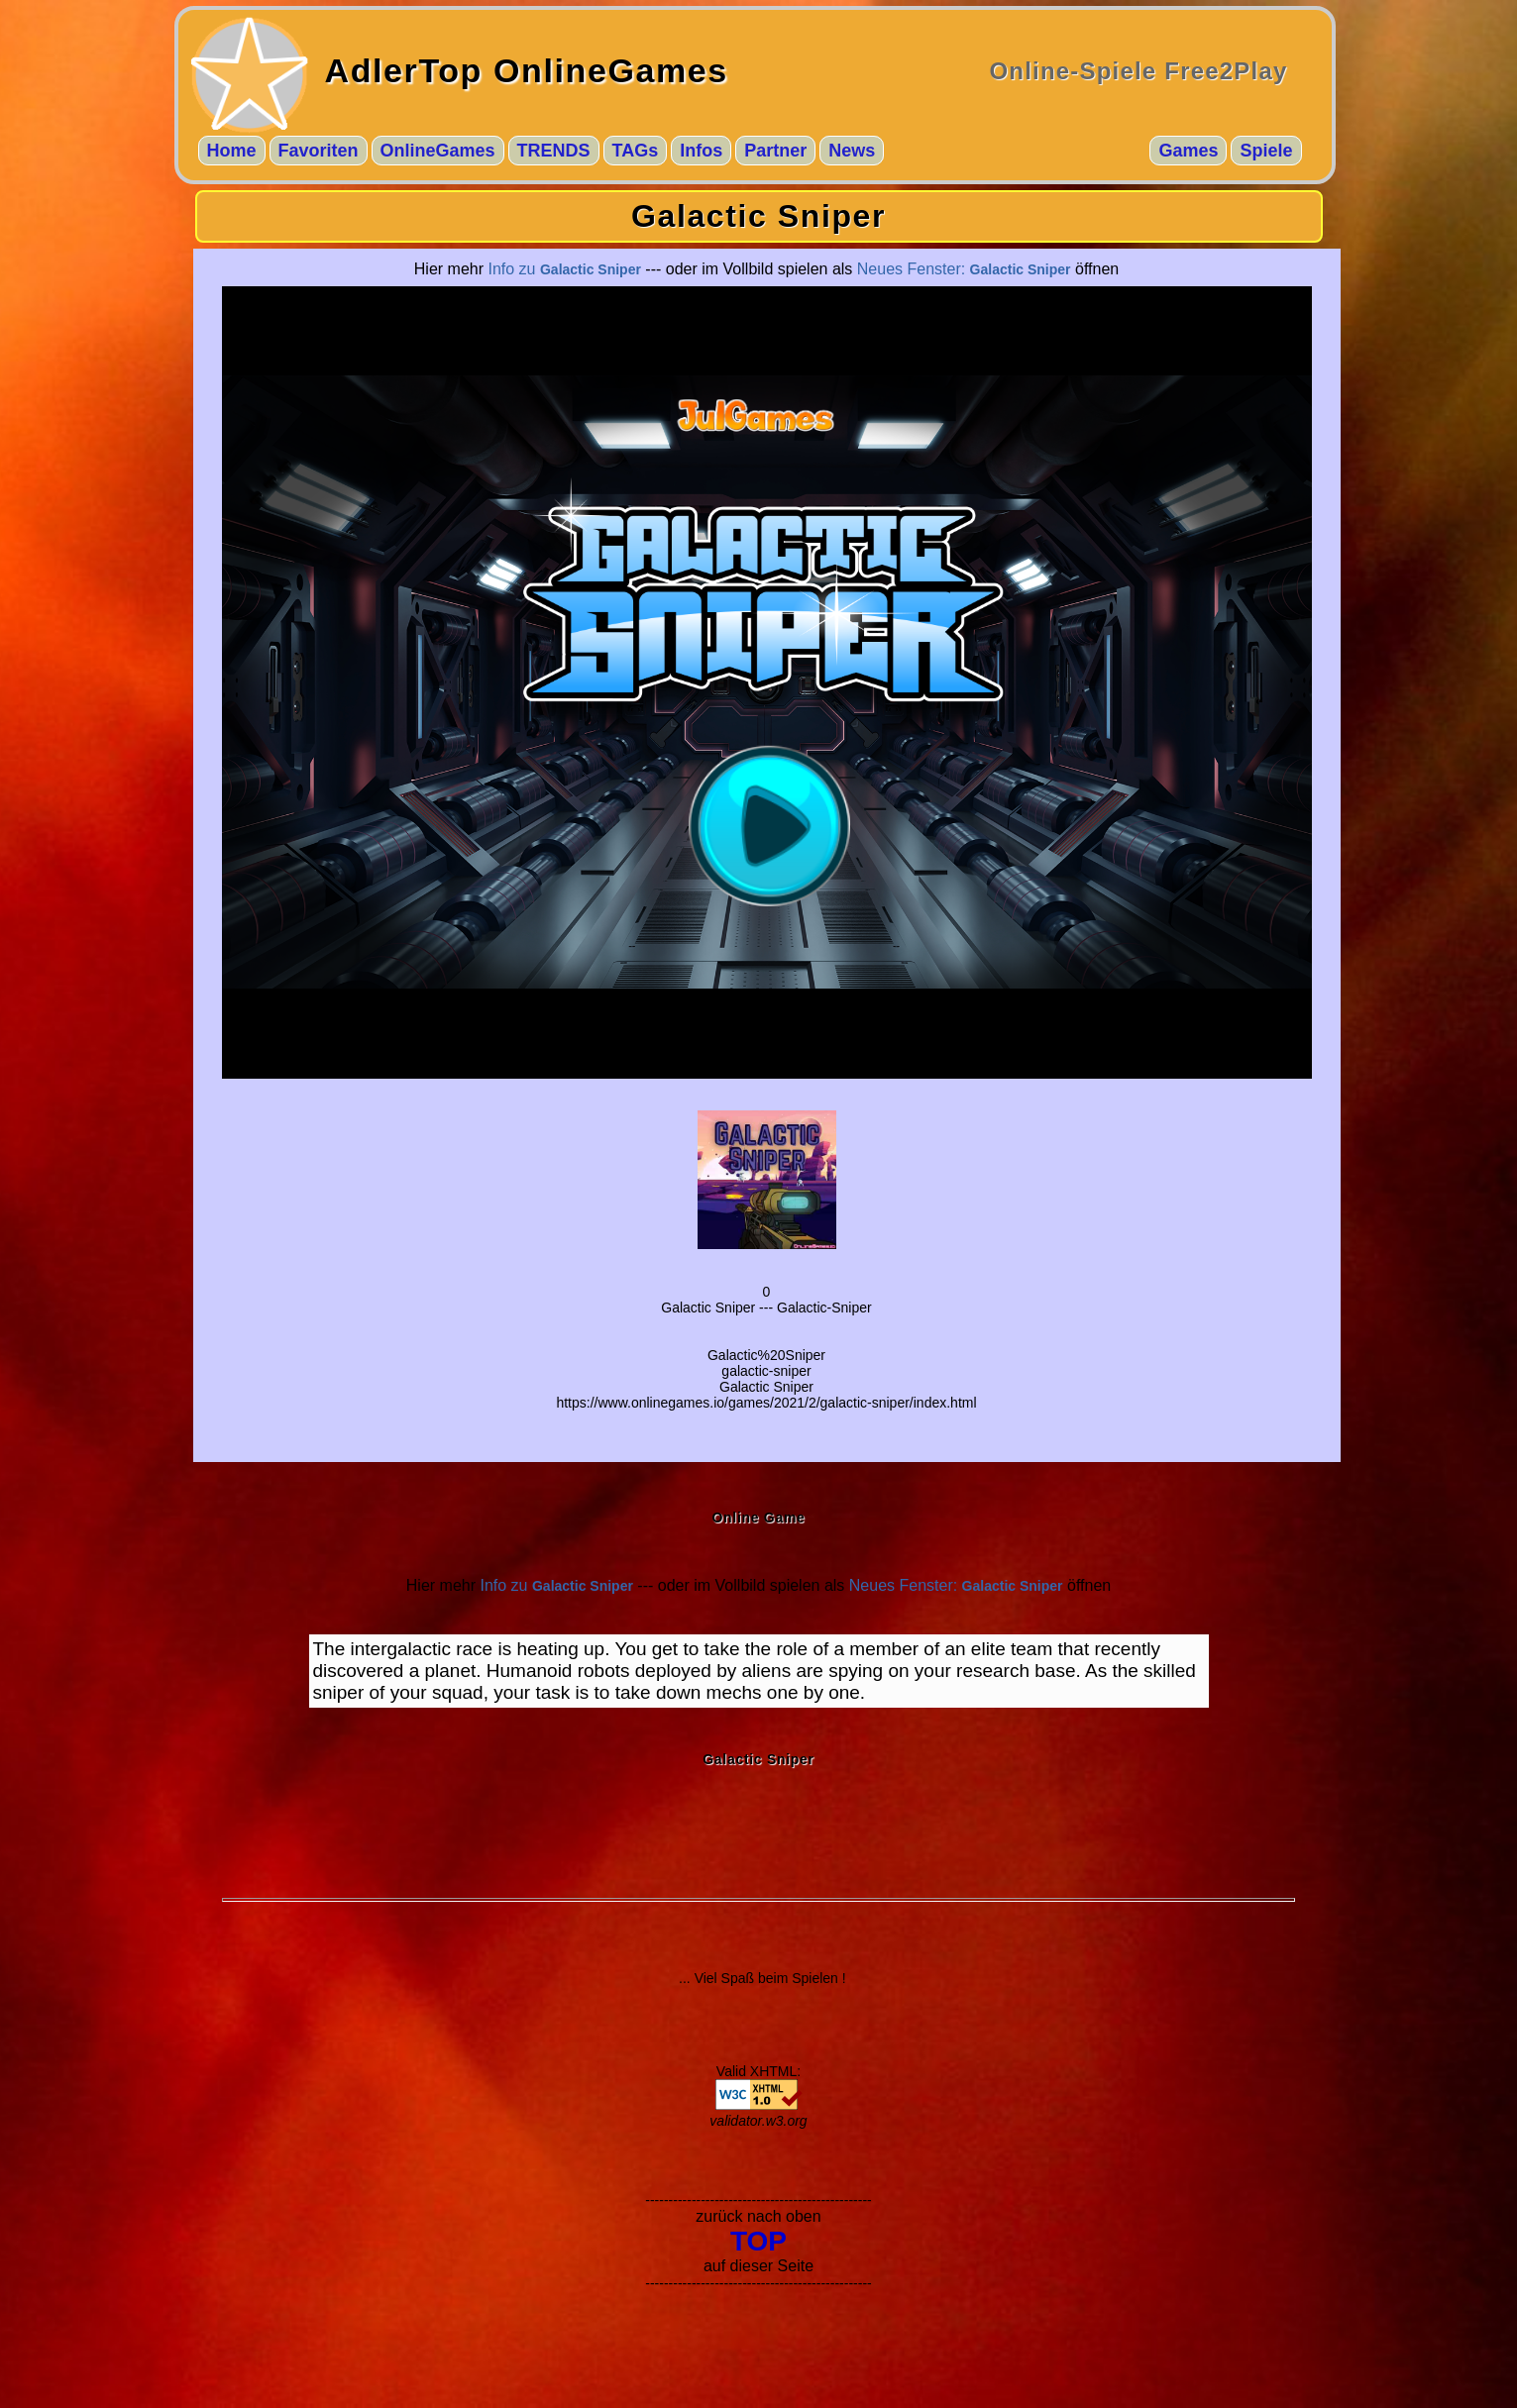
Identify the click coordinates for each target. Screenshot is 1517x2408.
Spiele (1266, 150)
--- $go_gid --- (767, 682)
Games (1188, 150)
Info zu (564, 269)
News (851, 150)
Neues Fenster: (964, 269)
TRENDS (554, 150)
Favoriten (318, 150)
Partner (775, 150)
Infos (701, 150)
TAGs (635, 150)
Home (232, 150)
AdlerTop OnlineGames (526, 70)
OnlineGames (437, 150)
